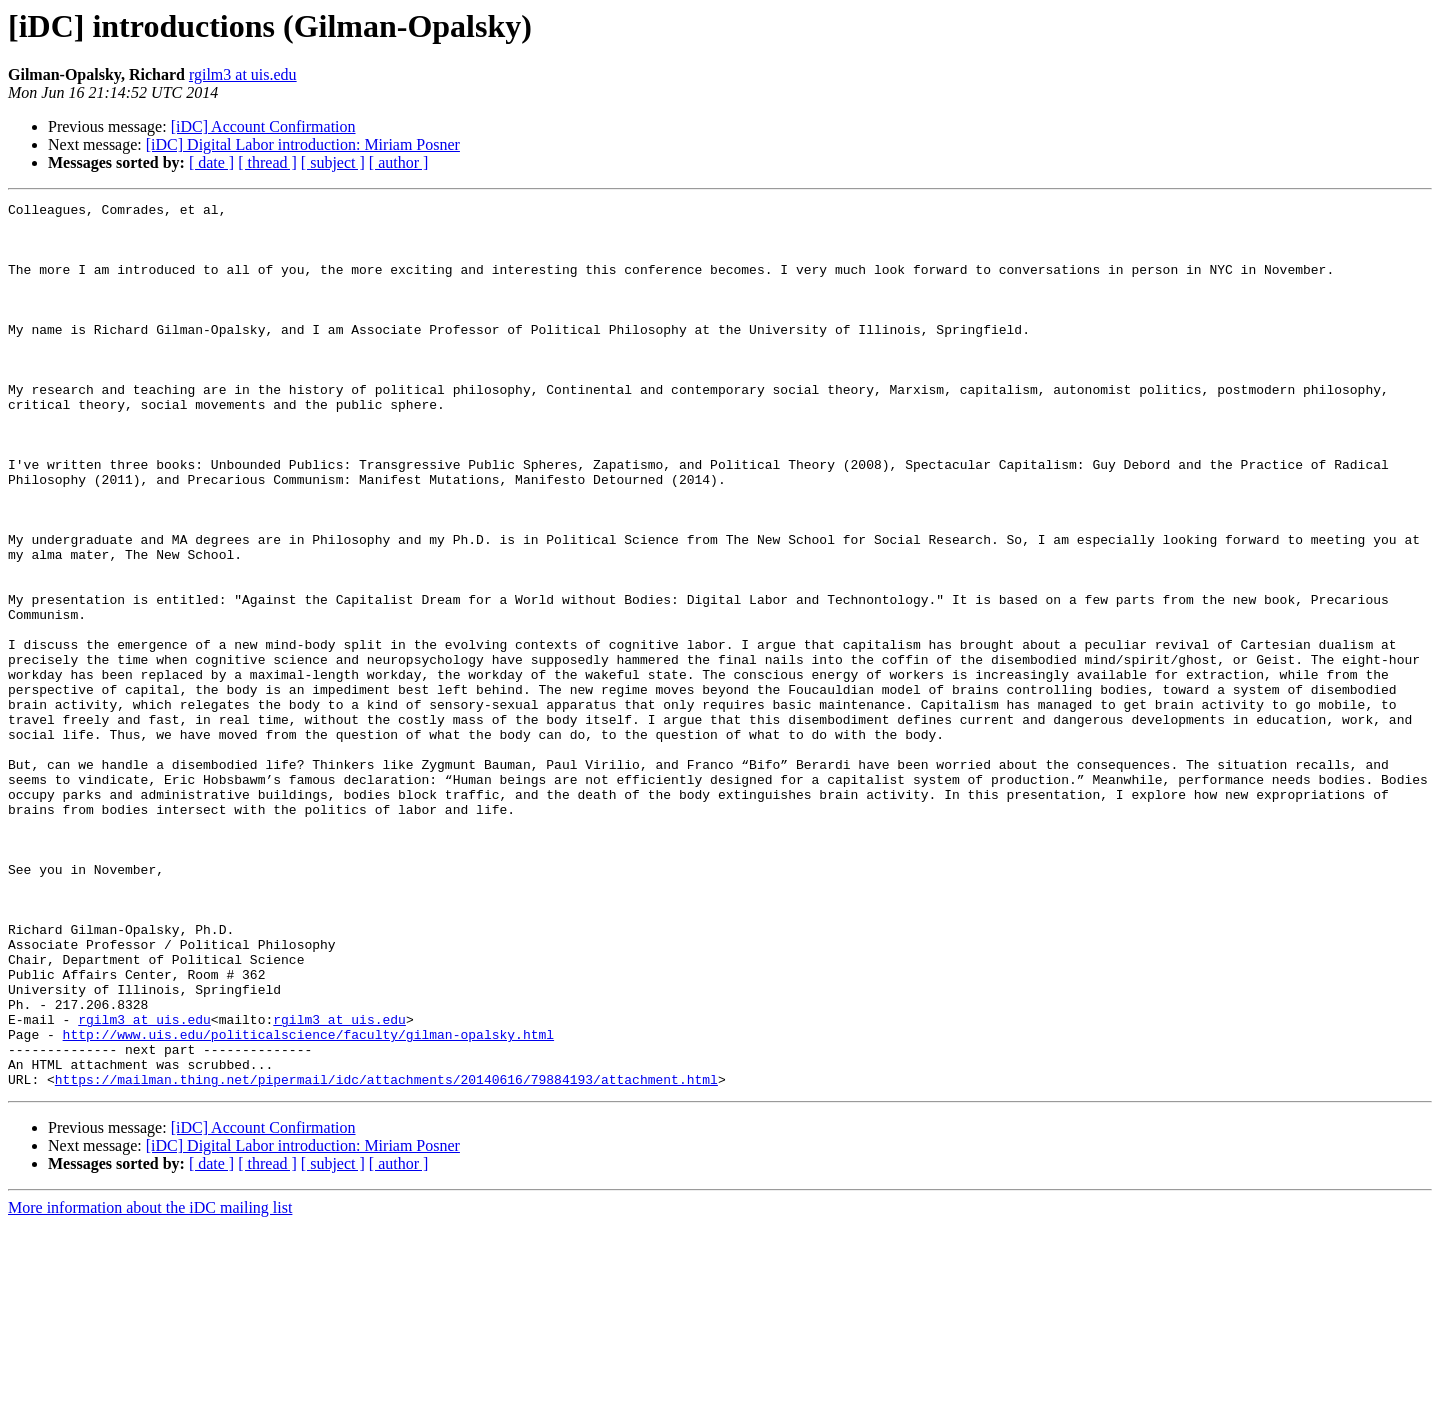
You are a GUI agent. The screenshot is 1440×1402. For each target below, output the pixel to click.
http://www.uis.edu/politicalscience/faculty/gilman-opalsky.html (308, 1202)
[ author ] (399, 162)
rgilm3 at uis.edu (243, 74)
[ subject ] (333, 162)
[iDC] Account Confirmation (263, 126)
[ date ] (211, 162)
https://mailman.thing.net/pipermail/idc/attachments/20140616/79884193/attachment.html (386, 1256)
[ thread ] (267, 162)
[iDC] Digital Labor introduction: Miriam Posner (303, 144)
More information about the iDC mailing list (150, 1384)
